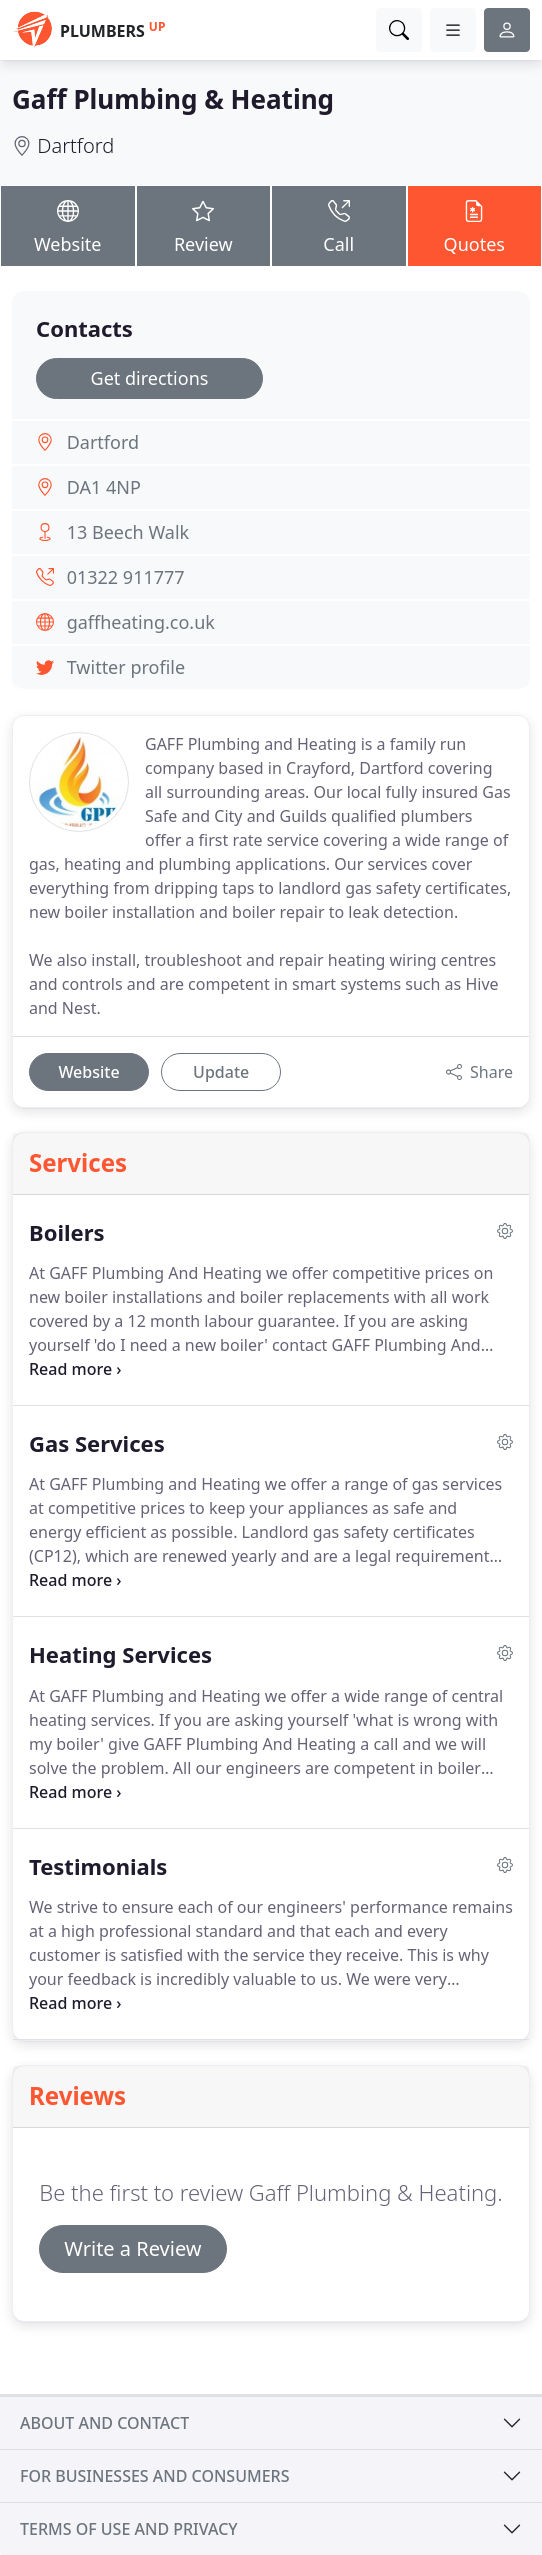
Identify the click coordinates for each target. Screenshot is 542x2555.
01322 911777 (126, 577)
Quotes (475, 225)
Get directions (150, 378)
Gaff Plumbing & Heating (173, 99)
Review (204, 225)
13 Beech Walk (128, 532)
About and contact (104, 2423)
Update (221, 1072)
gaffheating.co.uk (141, 622)
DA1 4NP (104, 487)
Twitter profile (126, 667)
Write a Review (132, 2248)
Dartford (75, 145)
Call (339, 225)
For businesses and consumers (154, 2476)
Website (68, 225)
